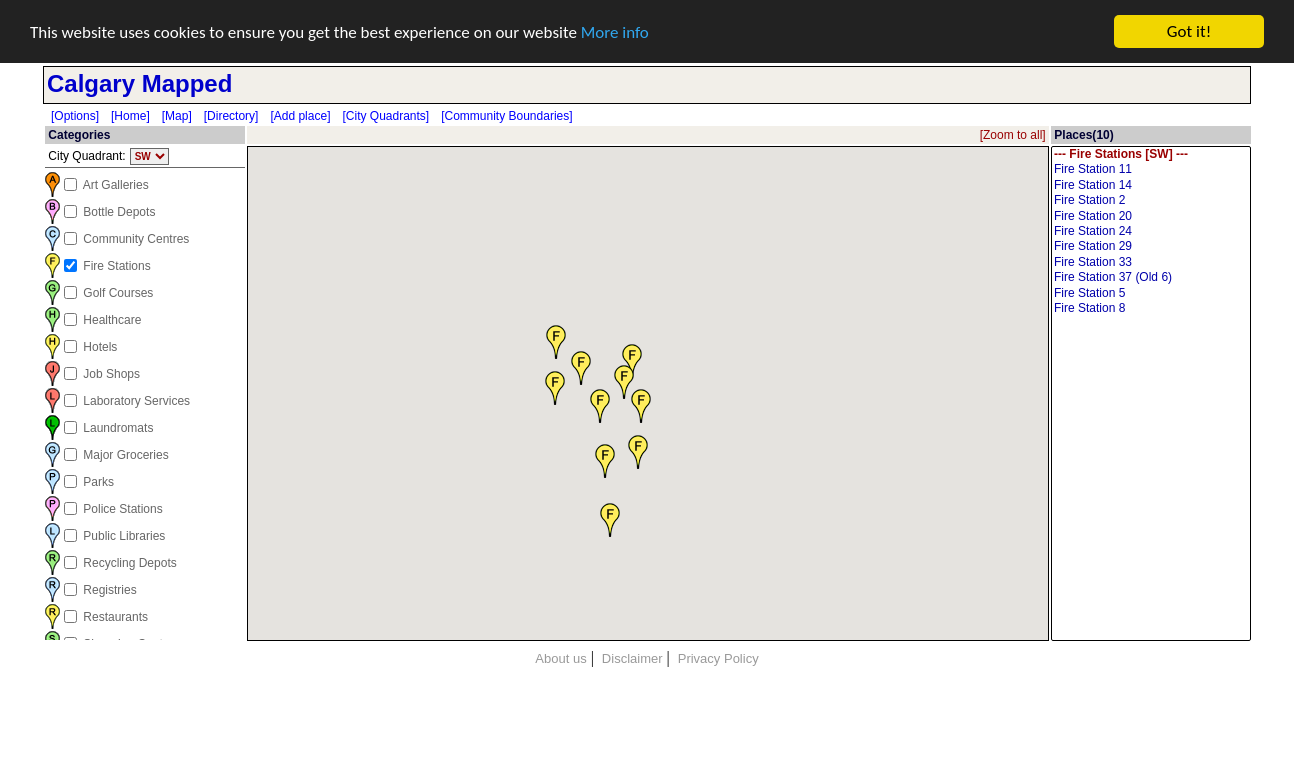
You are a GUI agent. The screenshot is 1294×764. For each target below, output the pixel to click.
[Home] (130, 116)
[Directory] (231, 116)
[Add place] (300, 116)
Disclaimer (632, 658)
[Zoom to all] (1013, 135)
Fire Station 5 (1151, 293)
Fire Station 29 (1151, 246)
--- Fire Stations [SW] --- (1151, 154)
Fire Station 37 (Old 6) (1151, 277)
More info (615, 32)
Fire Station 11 (1151, 169)
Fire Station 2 (1151, 200)
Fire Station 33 (1151, 262)
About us (560, 658)
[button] (641, 405)
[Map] (177, 116)
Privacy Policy (718, 658)
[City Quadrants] (385, 116)
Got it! (1189, 31)
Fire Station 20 (1151, 216)
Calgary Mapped (139, 83)
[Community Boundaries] (506, 116)
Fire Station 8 (1151, 308)
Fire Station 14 (1151, 185)
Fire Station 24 (1151, 231)
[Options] (75, 116)
